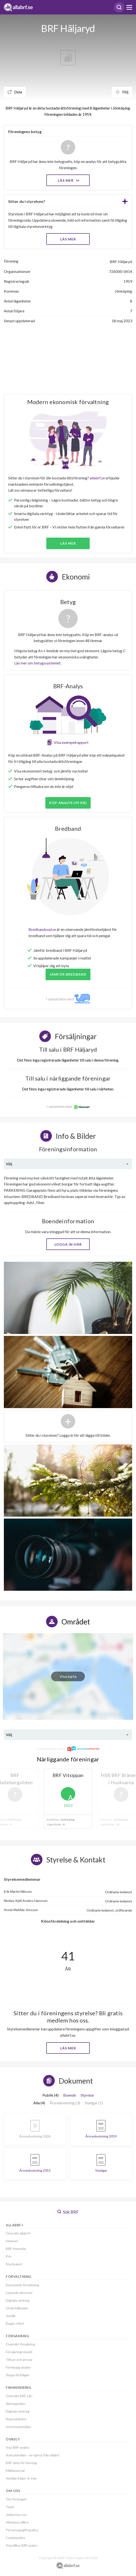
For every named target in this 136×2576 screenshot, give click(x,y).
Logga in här (68, 1244)
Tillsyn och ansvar (19, 2359)
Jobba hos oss (16, 2514)
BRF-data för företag (21, 2463)
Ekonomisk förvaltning (22, 2285)
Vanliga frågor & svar (21, 2478)
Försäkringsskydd (19, 2352)
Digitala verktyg (17, 2300)
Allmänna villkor (17, 2522)
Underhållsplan (17, 2308)
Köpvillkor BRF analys (22, 2545)
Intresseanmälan (18, 2427)
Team (10, 2507)
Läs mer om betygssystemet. (37, 663)
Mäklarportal (15, 2470)
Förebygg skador (18, 2367)
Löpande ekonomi (19, 2293)
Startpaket (14, 2264)
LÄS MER (68, 239)
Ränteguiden (15, 2404)
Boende (69, 2095)
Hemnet (12, 2241)
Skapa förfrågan (17, 2375)
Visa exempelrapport (71, 742)
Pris (9, 2256)
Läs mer (68, 180)
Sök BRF (68, 2212)
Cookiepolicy (15, 2538)
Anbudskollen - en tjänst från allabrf (32, 2455)
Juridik (10, 2316)
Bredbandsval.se (42, 929)
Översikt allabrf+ (18, 2233)
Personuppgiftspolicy (22, 2530)
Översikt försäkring (20, 2344)
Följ (122, 92)
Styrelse (87, 2095)
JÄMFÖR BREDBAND (68, 974)
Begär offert (15, 2323)
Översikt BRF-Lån (19, 2396)
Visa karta (68, 1676)
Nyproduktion (16, 2419)
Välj (9, 1163)
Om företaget (16, 2499)
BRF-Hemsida (16, 2249)
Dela (15, 92)
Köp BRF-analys (17, 2447)
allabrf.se (97, 478)
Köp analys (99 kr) (68, 803)
